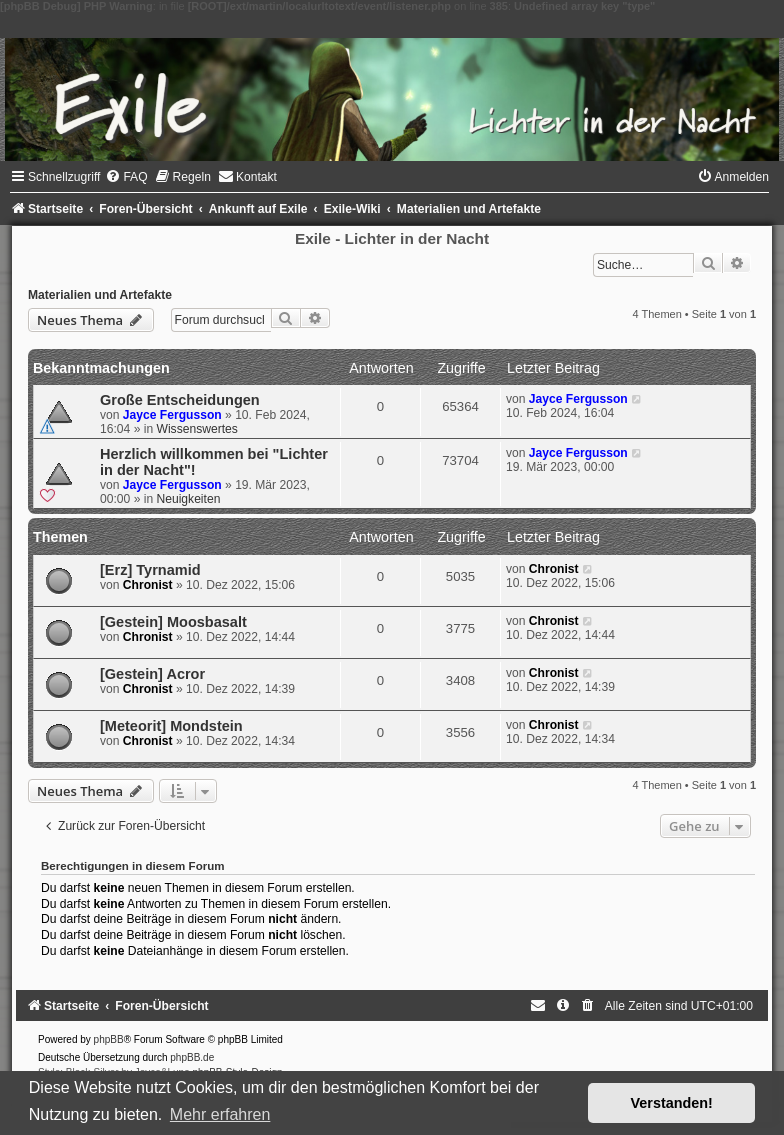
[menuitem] (126, 177)
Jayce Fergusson (172, 415)
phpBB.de (192, 1057)
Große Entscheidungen (180, 400)
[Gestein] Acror (152, 674)
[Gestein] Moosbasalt (173, 622)
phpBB (109, 1039)
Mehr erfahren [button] (220, 1114)
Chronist (148, 585)
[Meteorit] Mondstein (171, 726)
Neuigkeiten (189, 499)
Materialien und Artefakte (100, 295)
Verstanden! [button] (672, 1103)
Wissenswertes (197, 429)
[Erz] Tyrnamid (150, 570)
